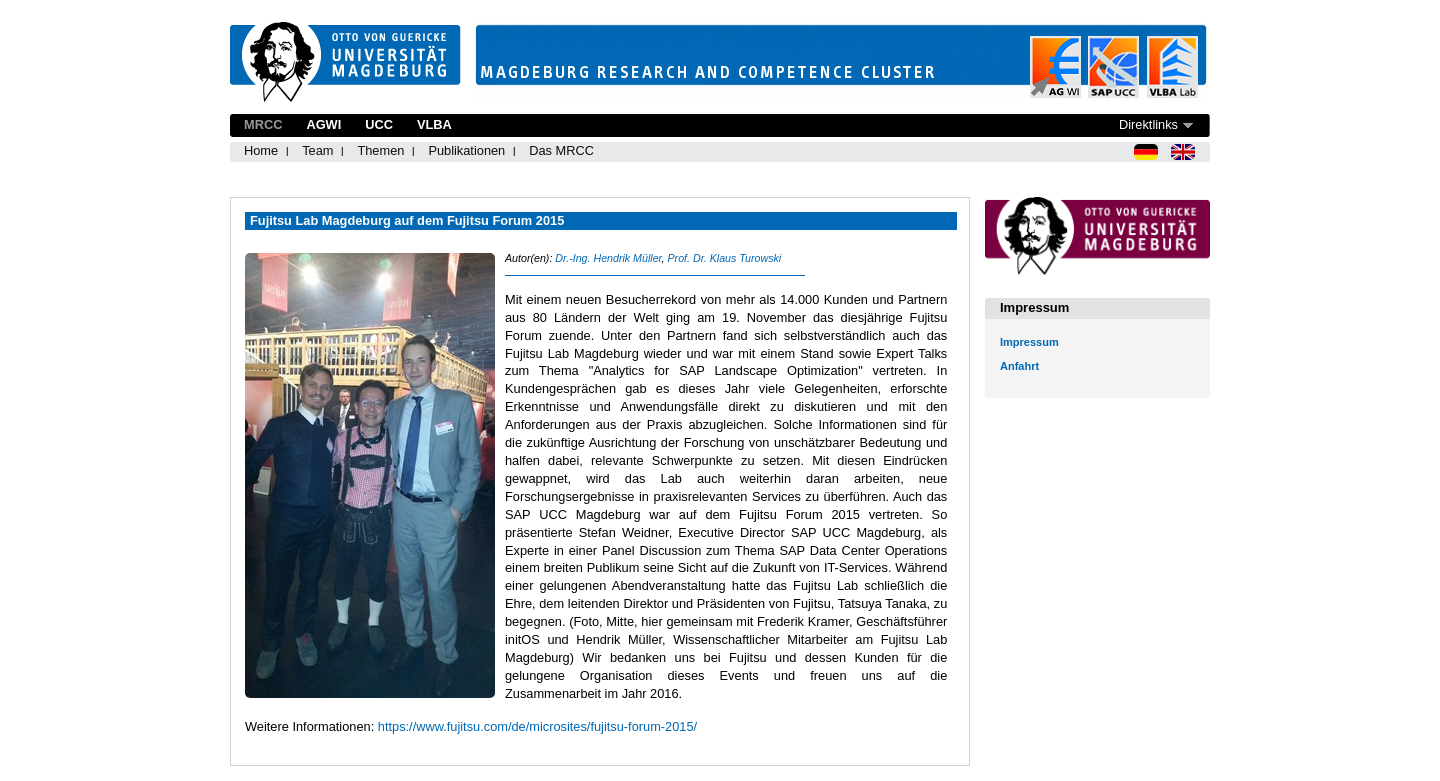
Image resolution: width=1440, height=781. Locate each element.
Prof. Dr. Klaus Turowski (724, 258)
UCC (379, 124)
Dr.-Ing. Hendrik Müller (608, 258)
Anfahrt (1019, 366)
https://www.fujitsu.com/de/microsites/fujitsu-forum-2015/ (537, 726)
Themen (380, 150)
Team (317, 150)
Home (261, 150)
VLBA (434, 124)
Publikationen (466, 150)
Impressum (1029, 342)
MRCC (263, 124)
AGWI (323, 124)
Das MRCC (561, 150)
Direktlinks (1148, 124)
